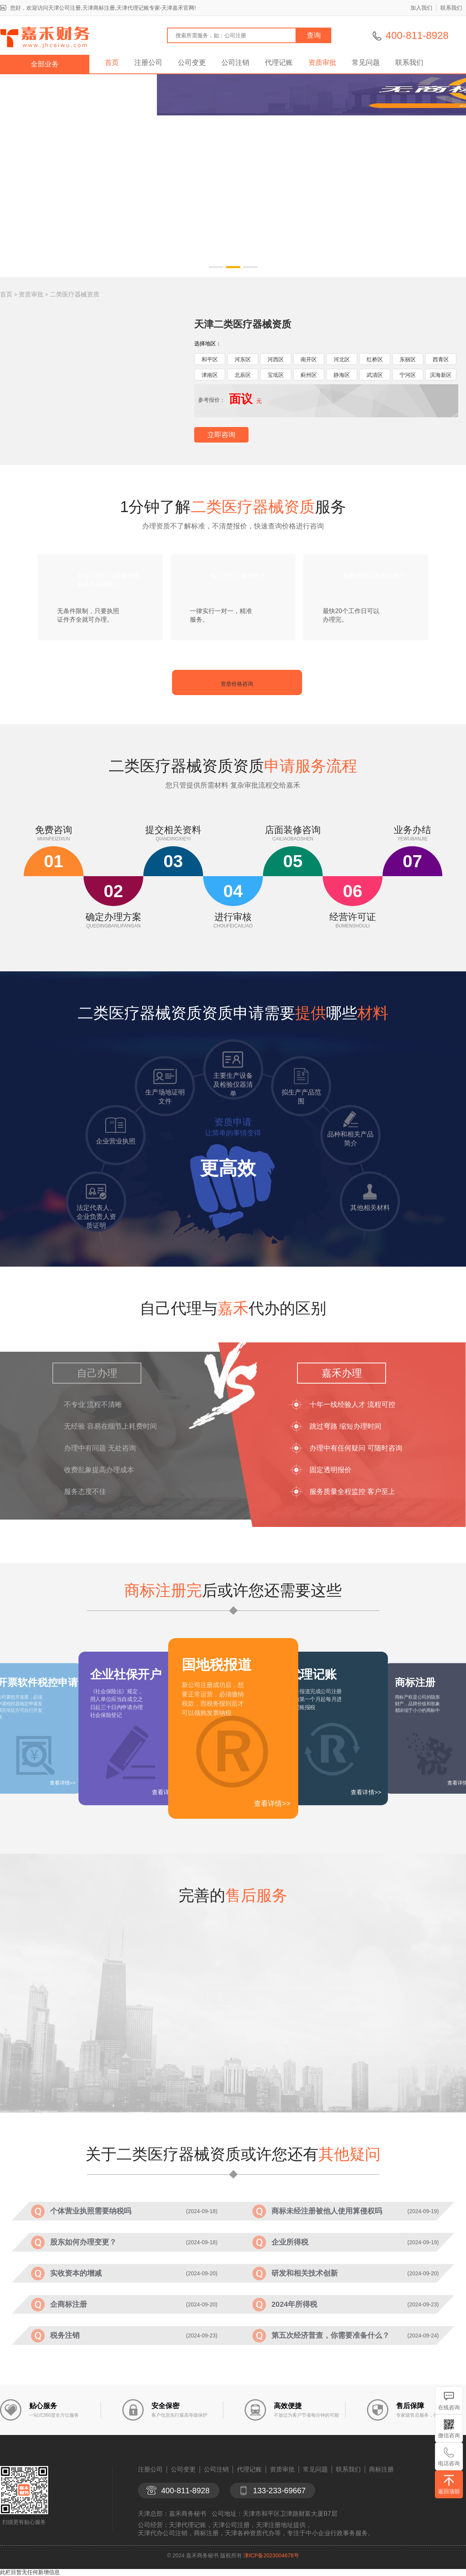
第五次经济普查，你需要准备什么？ (330, 2335)
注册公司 (148, 62)
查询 (314, 35)
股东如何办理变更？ (83, 2242)
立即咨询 (221, 435)
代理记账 (279, 62)
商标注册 (381, 2469)
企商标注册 (68, 2304)
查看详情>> (272, 1803)
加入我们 (421, 8)
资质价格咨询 (237, 684)
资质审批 (322, 62)
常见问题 (366, 62)
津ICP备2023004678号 (271, 2555)
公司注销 (235, 62)
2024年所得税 (294, 2304)
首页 (112, 62)
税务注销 (65, 2335)
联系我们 (451, 8)
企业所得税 (289, 2242)
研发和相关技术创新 (304, 2273)
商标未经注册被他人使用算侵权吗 (326, 2211)
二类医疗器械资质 (74, 294)
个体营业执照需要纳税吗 (90, 2211)
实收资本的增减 (76, 2273)
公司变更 (192, 62)
